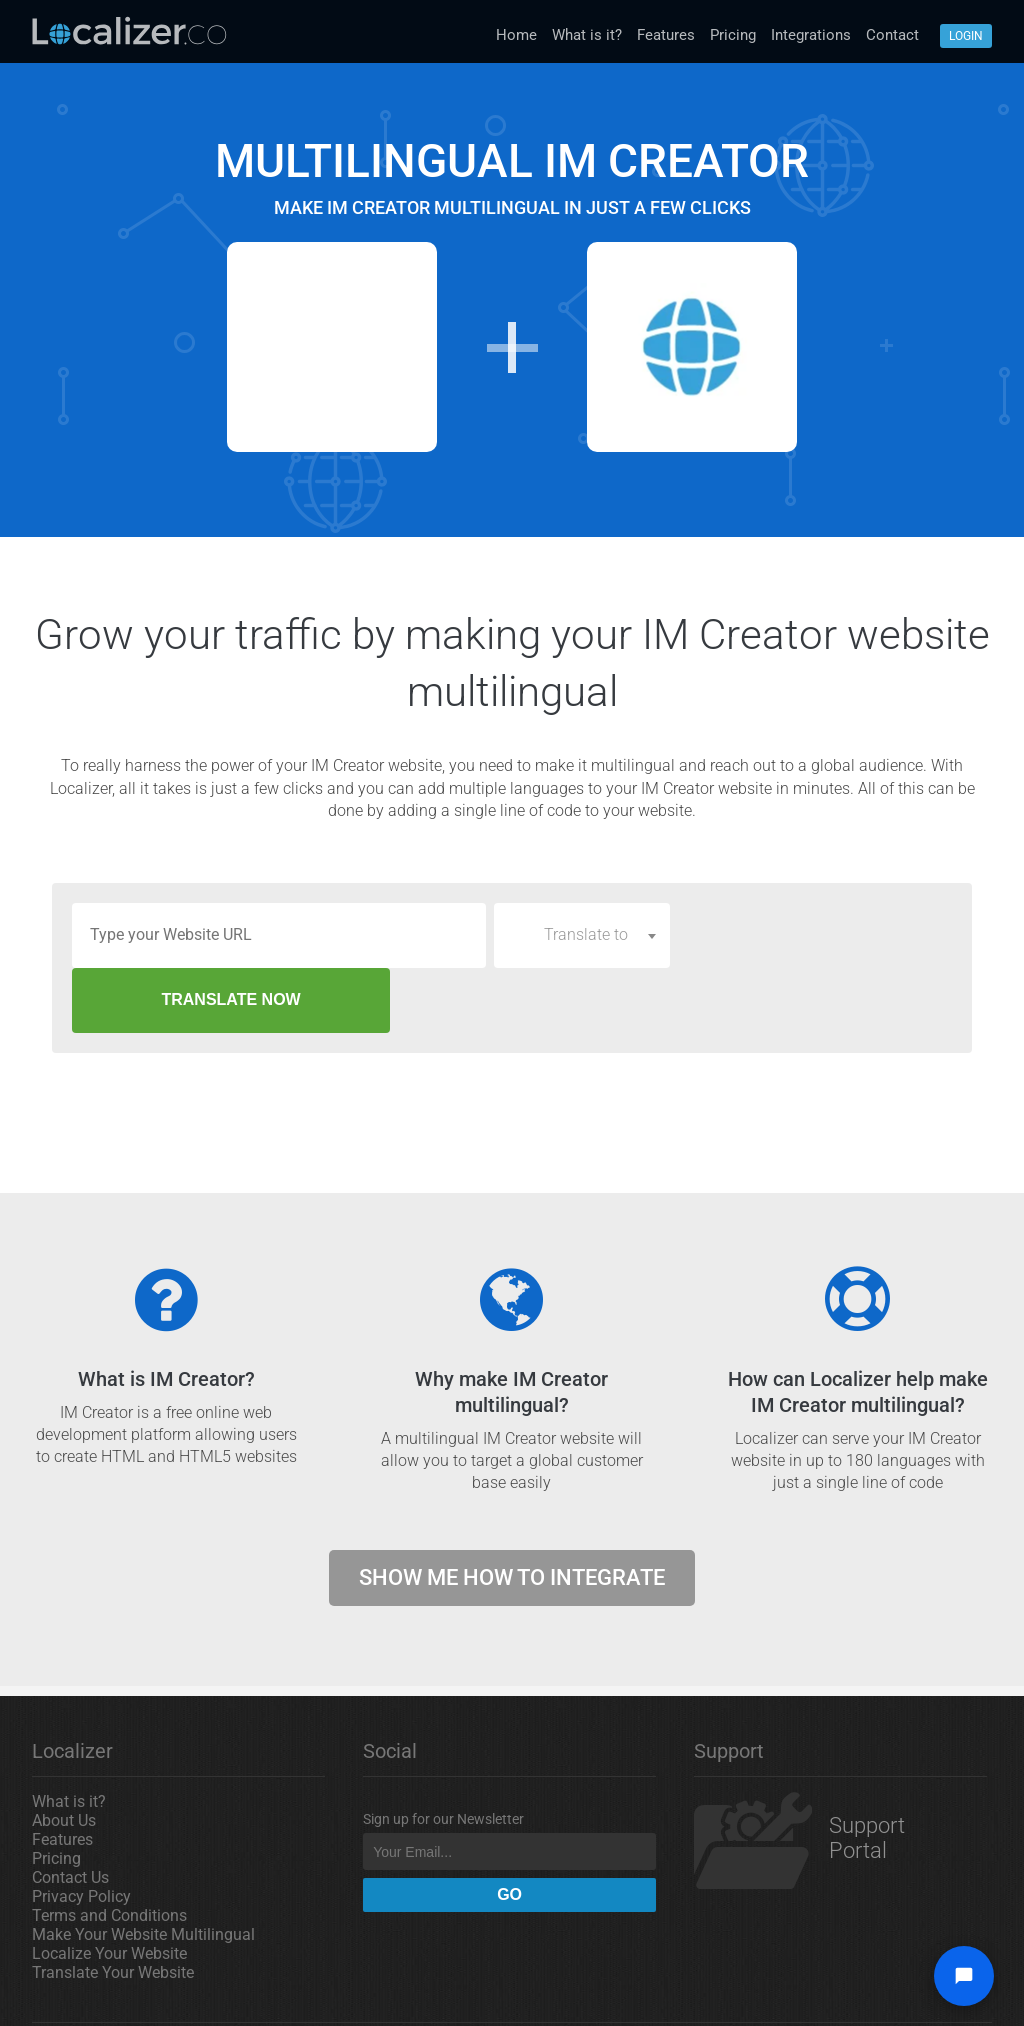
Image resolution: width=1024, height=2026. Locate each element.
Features (666, 35)
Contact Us (70, 1812)
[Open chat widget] (964, 1976)
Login (966, 36)
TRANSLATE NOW (815, 934)
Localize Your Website (109, 1888)
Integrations (811, 35)
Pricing (733, 35)
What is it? (587, 35)
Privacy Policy (81, 1831)
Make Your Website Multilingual (143, 1869)
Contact (892, 35)
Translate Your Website (113, 1907)
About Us (64, 1755)
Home (516, 35)
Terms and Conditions (109, 1850)
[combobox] (582, 935)
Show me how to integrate (512, 1512)
